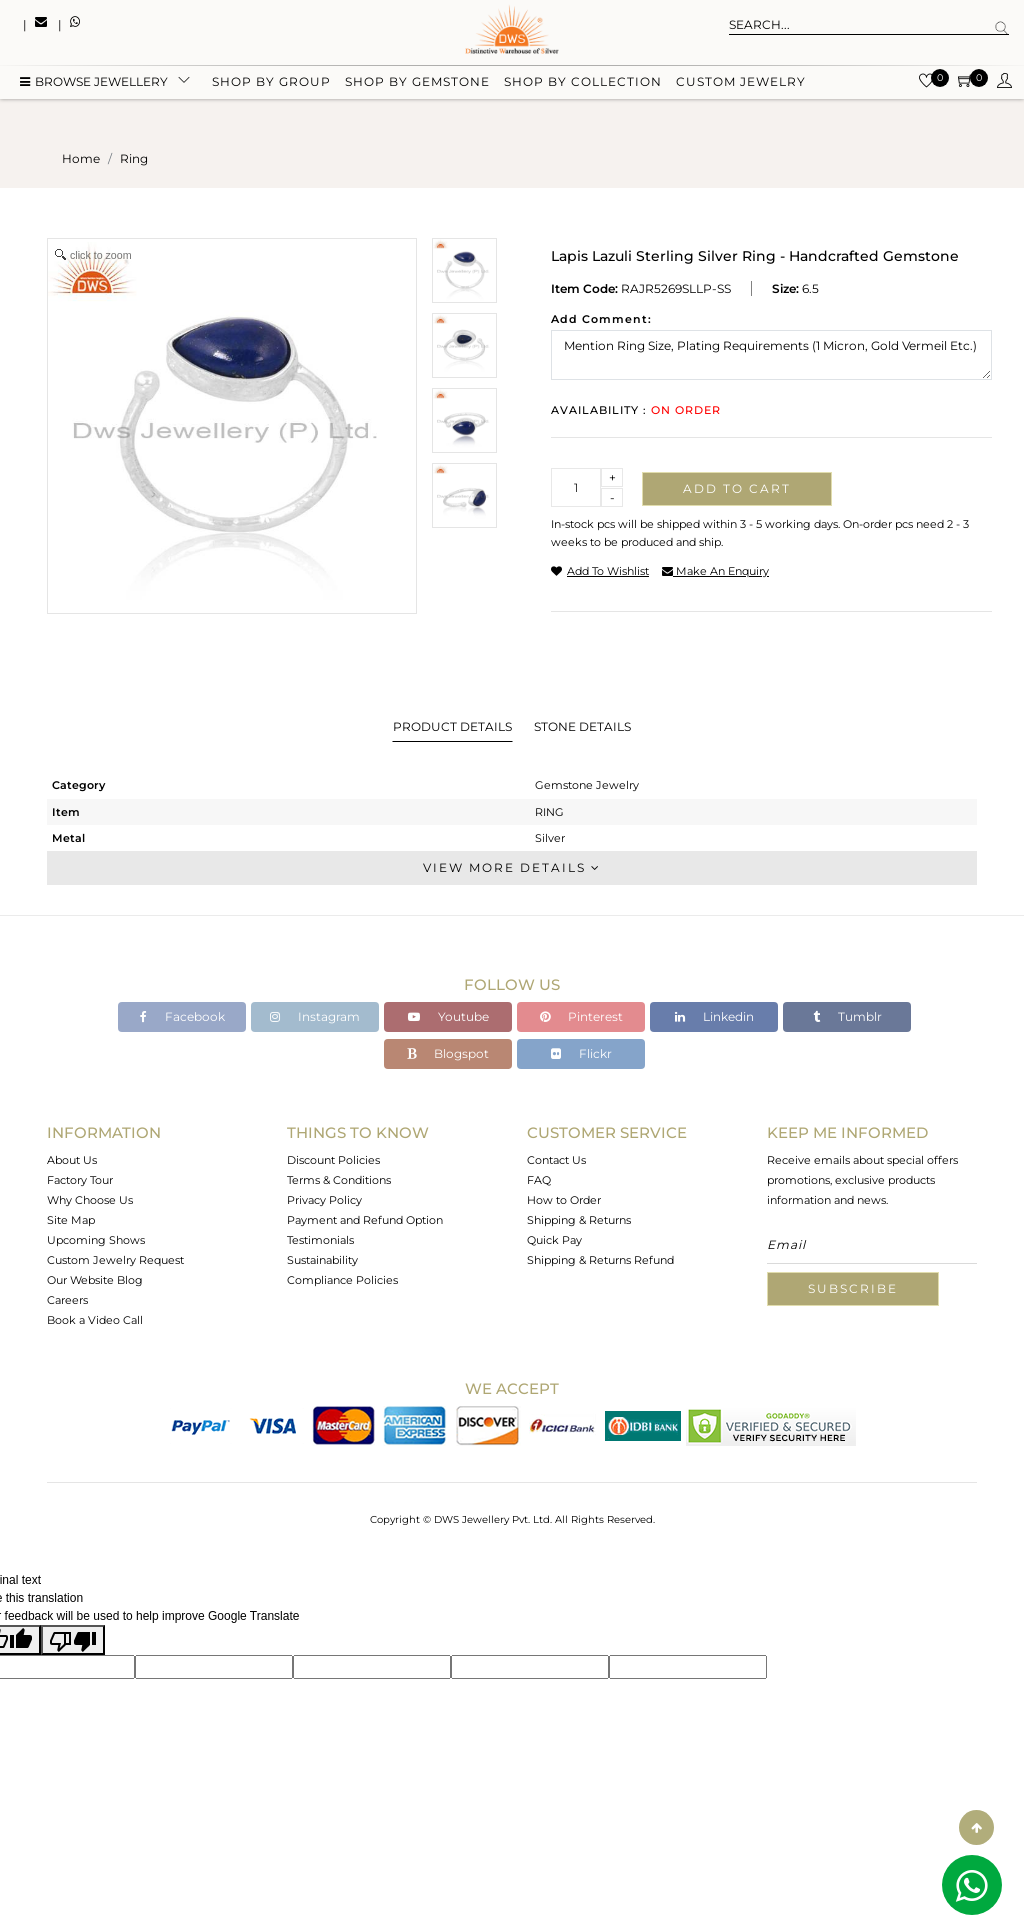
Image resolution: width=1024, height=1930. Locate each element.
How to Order (564, 1200)
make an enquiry (715, 571)
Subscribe (853, 1288)
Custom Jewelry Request (115, 1260)
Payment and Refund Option (365, 1220)
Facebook (182, 1016)
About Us (72, 1160)
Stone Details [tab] (582, 726)
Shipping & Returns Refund (600, 1260)
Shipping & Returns (579, 1220)
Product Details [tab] (452, 726)
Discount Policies (333, 1160)
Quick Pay (554, 1240)
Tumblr (847, 1016)
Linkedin (714, 1016)
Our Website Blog (95, 1280)
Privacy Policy (324, 1200)
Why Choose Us (90, 1200)
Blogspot (448, 1053)
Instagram (315, 1016)
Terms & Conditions (339, 1180)
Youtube (448, 1016)
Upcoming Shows (96, 1240)
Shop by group (271, 82)
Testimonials (320, 1240)
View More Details (512, 867)
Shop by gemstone (417, 82)
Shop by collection (583, 82)
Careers (67, 1300)
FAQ (539, 1180)
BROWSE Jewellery (94, 82)
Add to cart (737, 488)
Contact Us (556, 1160)
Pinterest (581, 1016)
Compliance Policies (342, 1280)
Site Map (71, 1220)
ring (134, 158)
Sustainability (322, 1260)
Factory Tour (80, 1180)
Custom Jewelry (741, 82)
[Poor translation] (73, 1640)
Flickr (581, 1053)
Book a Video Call (95, 1320)
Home (81, 158)
